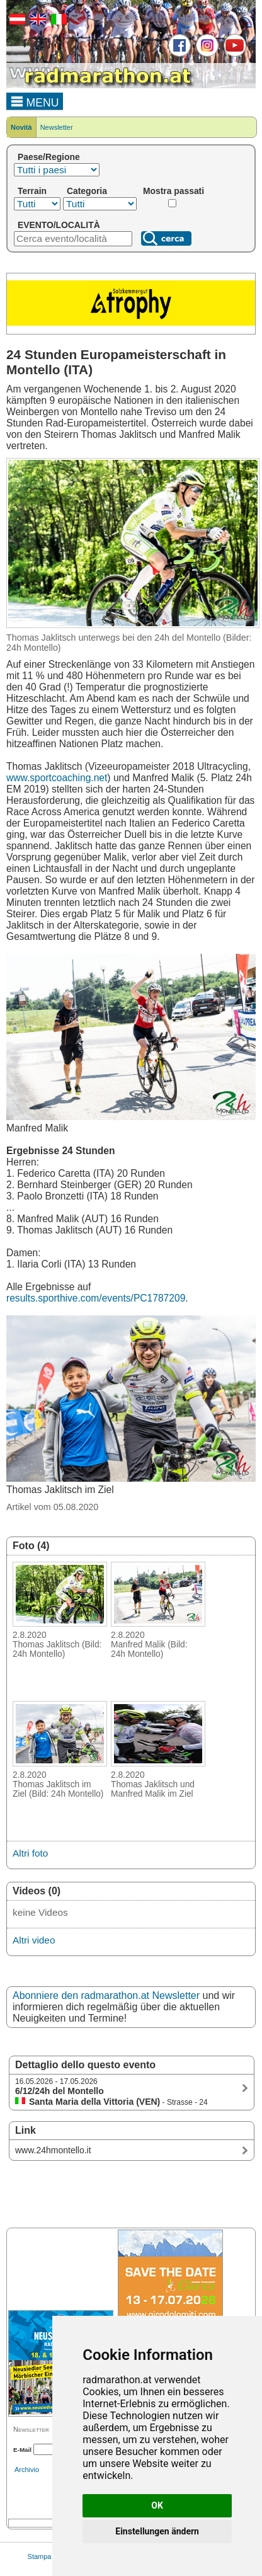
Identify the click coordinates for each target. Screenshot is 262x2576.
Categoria (87, 191)
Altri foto (30, 1853)
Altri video (34, 1940)
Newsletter (56, 127)
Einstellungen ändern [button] (157, 2531)
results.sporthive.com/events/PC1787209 (95, 1298)
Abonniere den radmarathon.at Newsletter (106, 1995)
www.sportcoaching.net (56, 777)
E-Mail (22, 2449)
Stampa (40, 2556)
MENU (35, 101)
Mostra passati (173, 191)
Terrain (32, 191)
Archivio (26, 2469)
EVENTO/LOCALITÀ (59, 225)
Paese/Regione (49, 157)
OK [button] (157, 2505)
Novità (21, 127)
